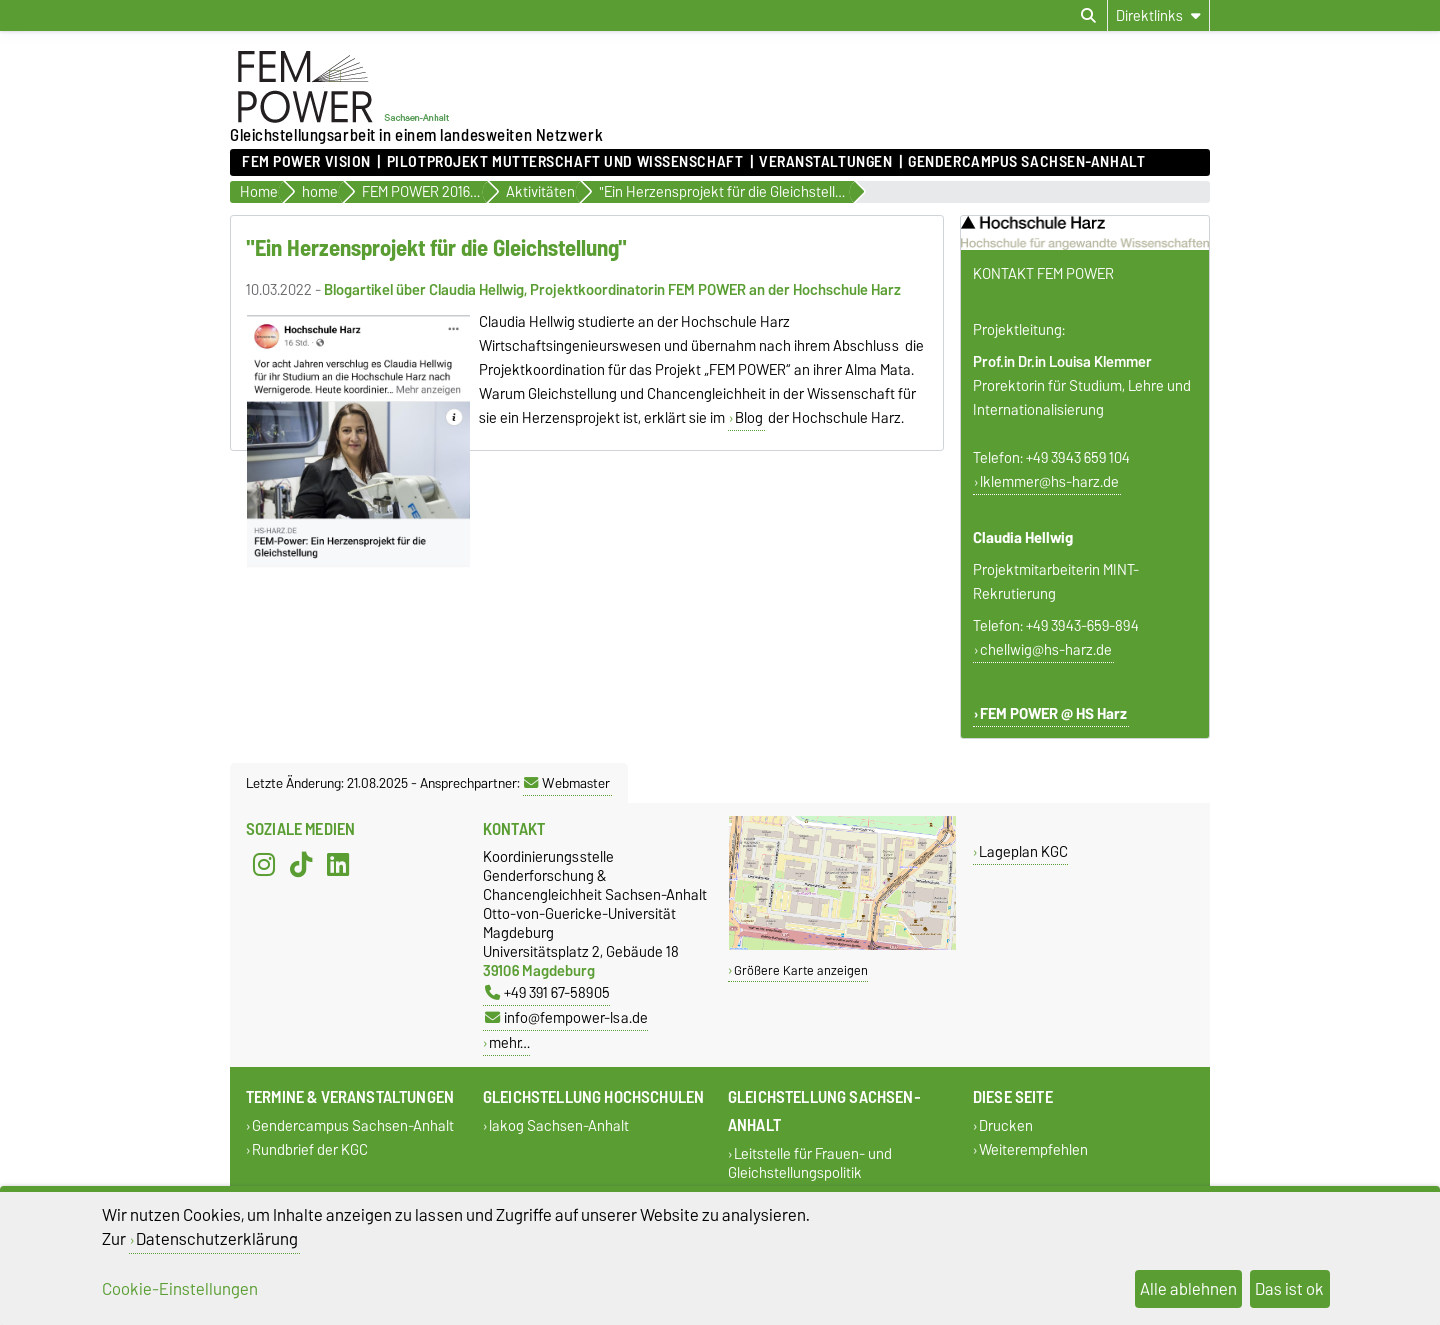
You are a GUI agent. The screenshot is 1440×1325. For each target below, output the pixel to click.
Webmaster (567, 783)
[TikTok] (301, 865)
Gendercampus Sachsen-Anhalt (1026, 162)
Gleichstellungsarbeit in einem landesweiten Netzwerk (416, 135)
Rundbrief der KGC (310, 1149)
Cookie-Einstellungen (180, 1289)
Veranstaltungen (825, 162)
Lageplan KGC (1023, 851)
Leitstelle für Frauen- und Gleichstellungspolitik (810, 1164)
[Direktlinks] (1158, 15)
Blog (749, 418)
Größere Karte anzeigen (801, 970)
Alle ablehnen (1188, 1289)
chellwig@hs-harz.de (1046, 650)
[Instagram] (264, 865)
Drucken (1006, 1126)
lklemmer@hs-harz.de (1049, 482)
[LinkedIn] (338, 865)
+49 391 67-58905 (547, 992)
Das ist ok (1289, 1289)
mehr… (509, 1042)
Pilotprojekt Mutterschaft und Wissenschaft (565, 162)
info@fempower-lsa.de (566, 1017)
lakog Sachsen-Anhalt (559, 1126)
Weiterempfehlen (1033, 1149)
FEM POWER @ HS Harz (1053, 714)
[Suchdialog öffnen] (1088, 16)
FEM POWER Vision (306, 162)
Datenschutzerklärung (217, 1239)
